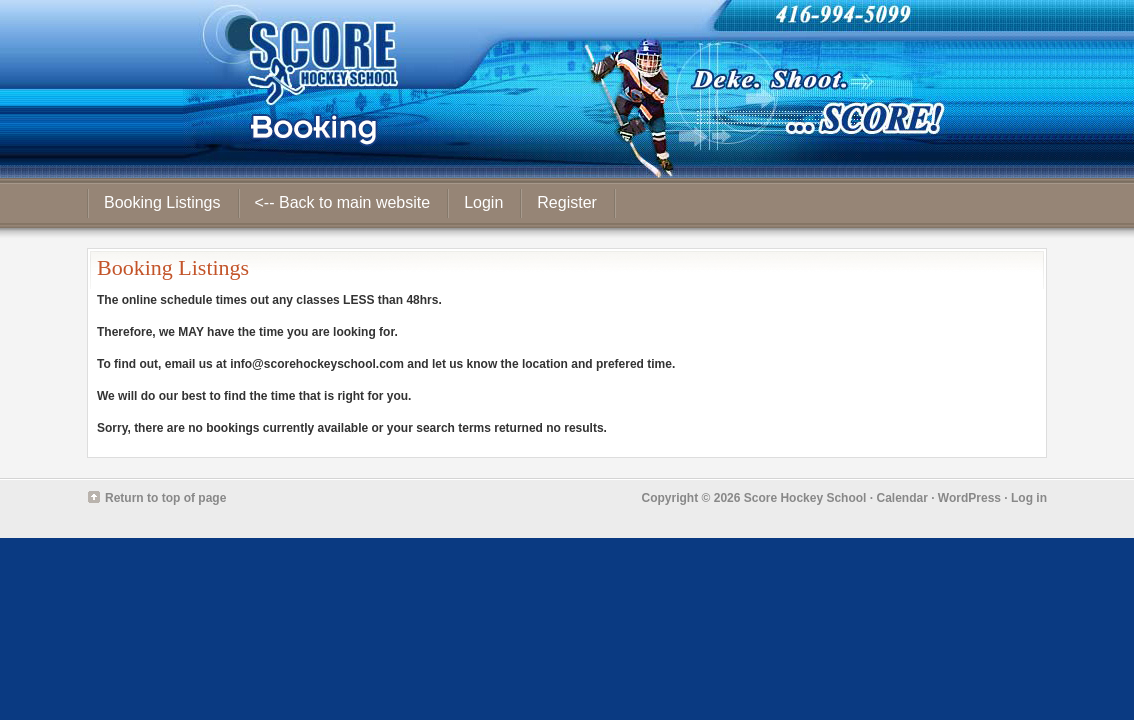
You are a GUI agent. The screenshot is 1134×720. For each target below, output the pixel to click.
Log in (1029, 498)
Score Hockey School (805, 498)
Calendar (901, 498)
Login (483, 202)
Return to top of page (165, 498)
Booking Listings (162, 202)
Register (567, 202)
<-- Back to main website (343, 202)
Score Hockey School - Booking (567, 89)
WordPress (969, 498)
